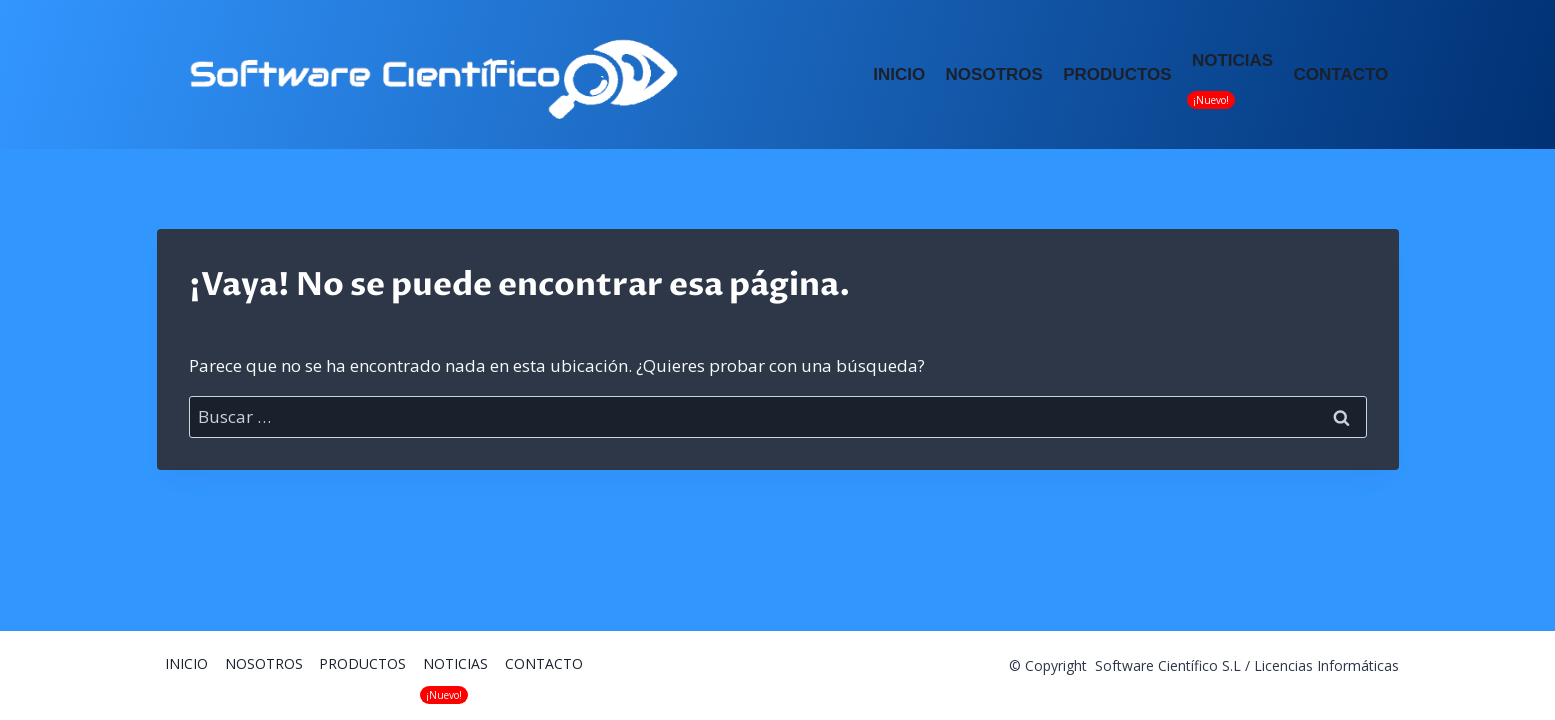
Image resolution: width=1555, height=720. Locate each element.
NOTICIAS (1232, 60)
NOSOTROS (994, 74)
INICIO (899, 74)
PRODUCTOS (1117, 74)
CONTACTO (1341, 74)
